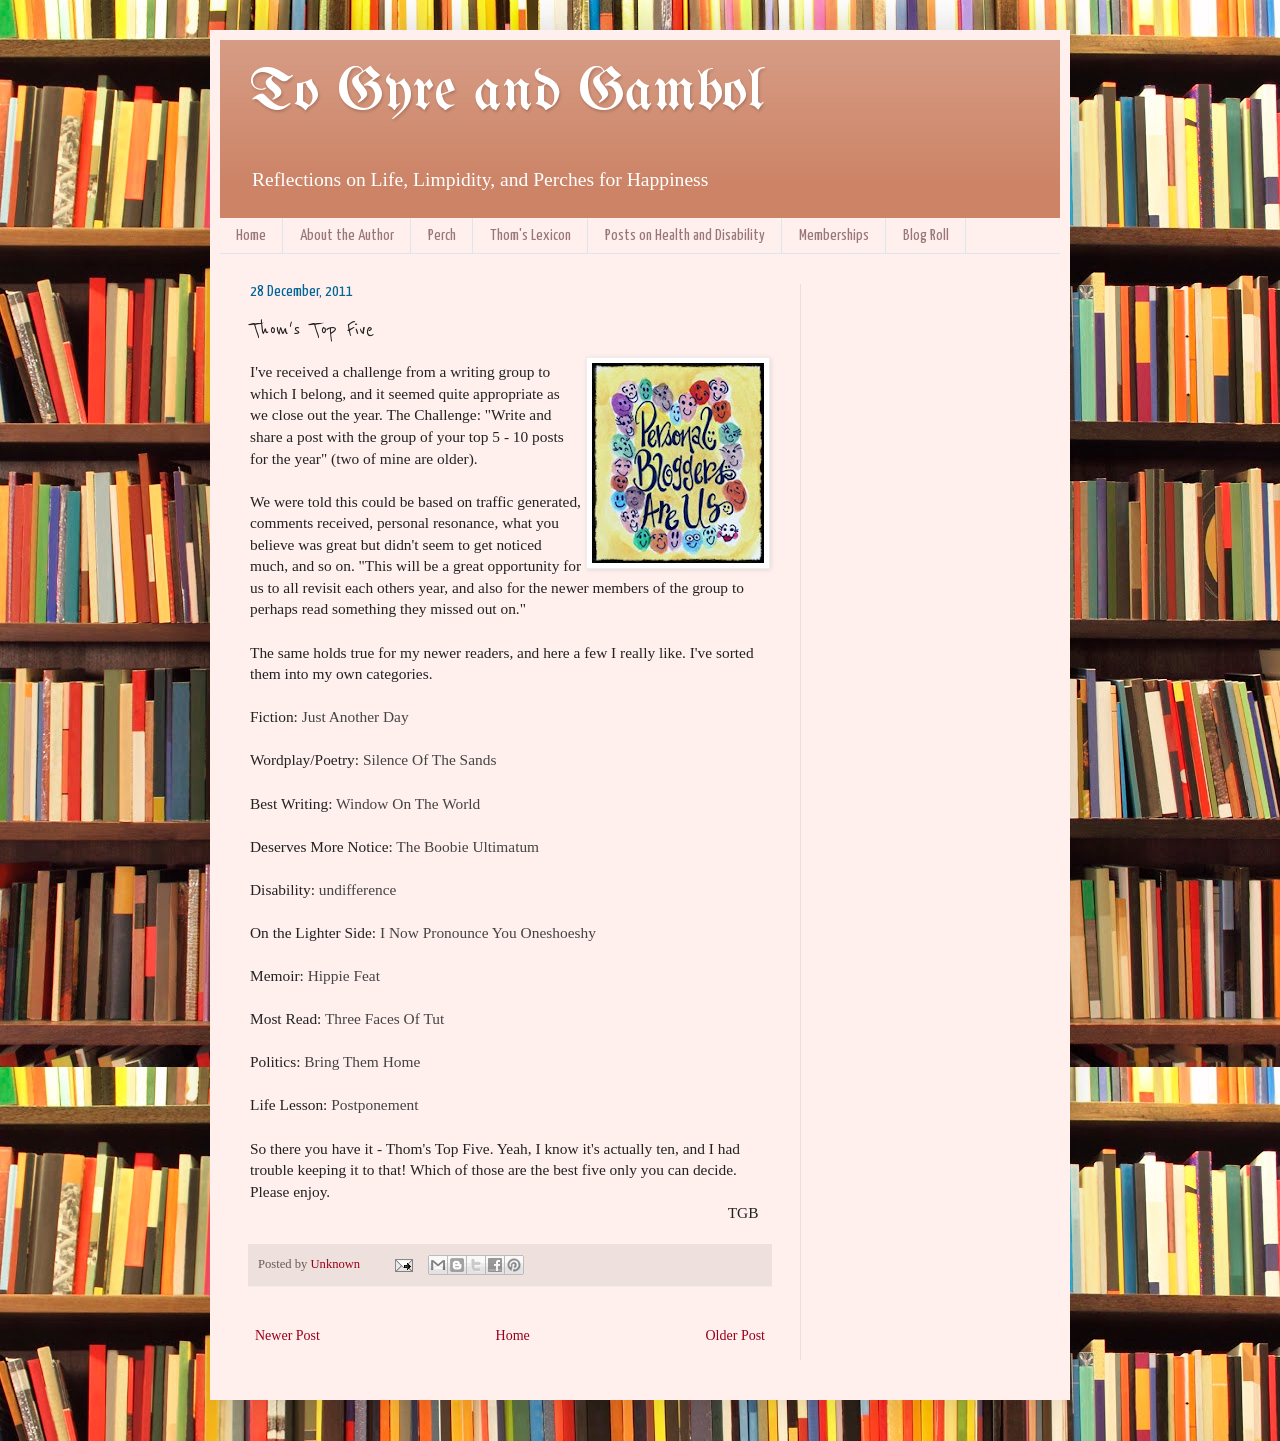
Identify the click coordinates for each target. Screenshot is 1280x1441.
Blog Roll (926, 235)
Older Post (736, 1335)
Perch (442, 235)
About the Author (347, 235)
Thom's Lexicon (530, 235)
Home (251, 235)
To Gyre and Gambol (506, 93)
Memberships (834, 235)
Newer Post (287, 1335)
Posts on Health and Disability (685, 235)
